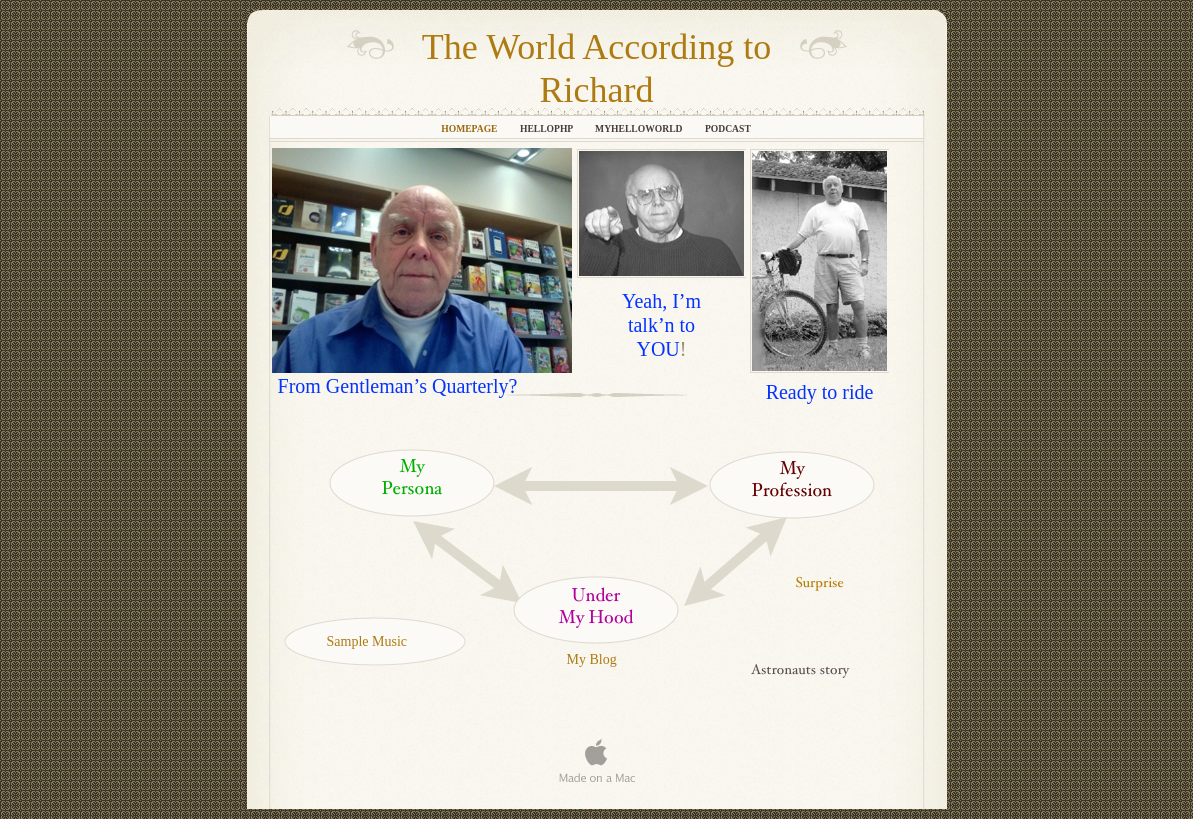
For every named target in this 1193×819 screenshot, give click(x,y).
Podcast (728, 128)
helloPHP (547, 128)
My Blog (592, 659)
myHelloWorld (640, 128)
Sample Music (367, 641)
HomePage (470, 128)
